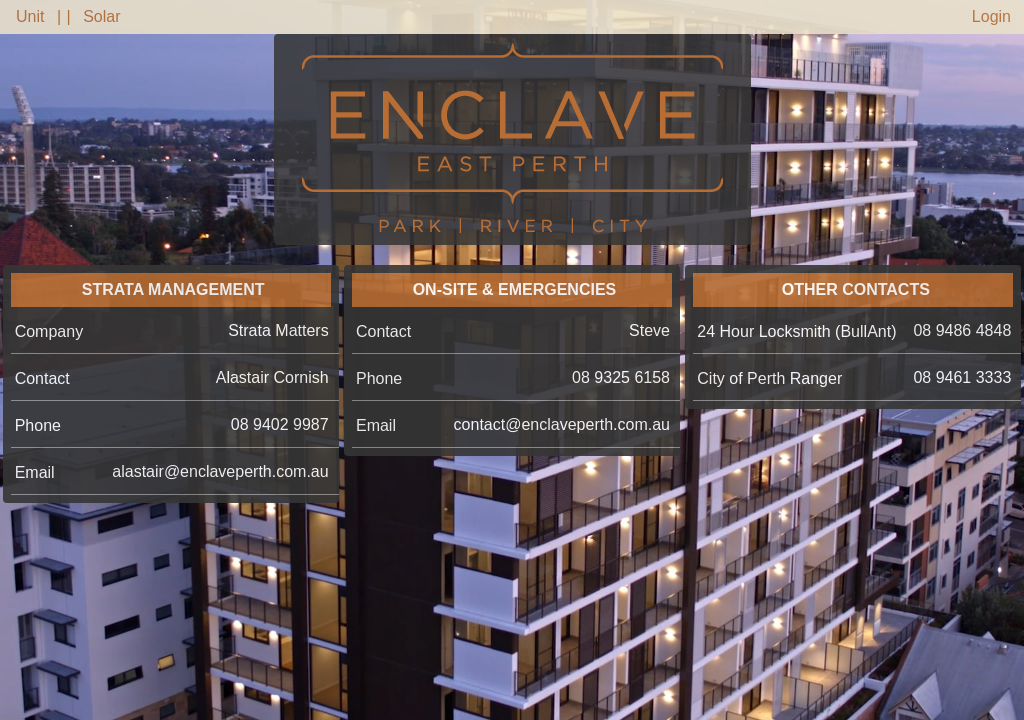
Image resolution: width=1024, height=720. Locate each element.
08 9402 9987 (280, 424)
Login (991, 16)
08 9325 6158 (621, 377)
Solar (101, 16)
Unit (30, 16)
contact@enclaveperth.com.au (562, 424)
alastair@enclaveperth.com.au (220, 471)
